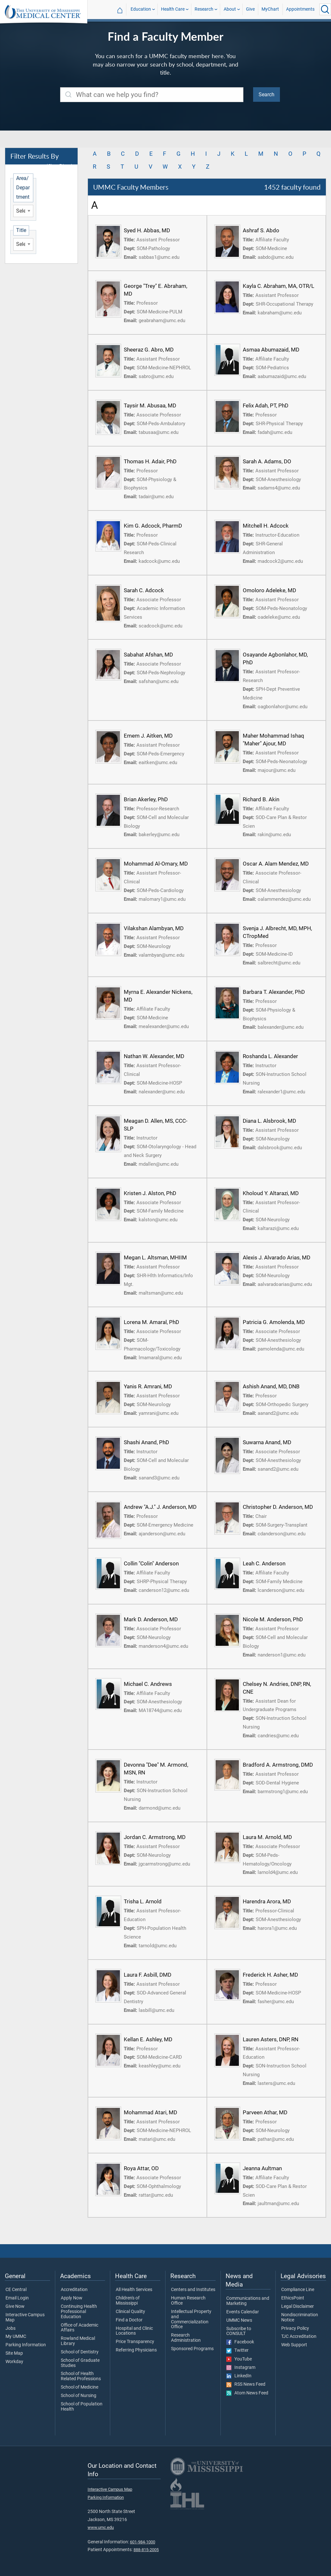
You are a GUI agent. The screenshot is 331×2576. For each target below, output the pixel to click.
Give (250, 9)
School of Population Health (81, 2407)
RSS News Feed (245, 2384)
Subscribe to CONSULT (238, 2331)
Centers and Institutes (193, 2289)
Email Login (17, 2298)
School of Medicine (79, 2387)
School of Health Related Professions (81, 2376)
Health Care (173, 9)
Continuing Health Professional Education (79, 2311)
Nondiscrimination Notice (299, 2317)
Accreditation (74, 2289)
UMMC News (239, 2320)
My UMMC (15, 2336)
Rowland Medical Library (78, 2341)
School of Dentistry (80, 2352)
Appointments (300, 9)
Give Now (15, 2306)
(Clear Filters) (59, 166)
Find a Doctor (129, 2320)
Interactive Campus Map (25, 2317)
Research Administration (186, 2338)
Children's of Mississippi (128, 2301)
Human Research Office (188, 2301)
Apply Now (71, 2298)
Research (204, 9)
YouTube (239, 2359)
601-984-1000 (142, 2541)
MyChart (270, 9)
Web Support (294, 2345)
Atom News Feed (247, 2393)
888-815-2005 (146, 2549)
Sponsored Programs (192, 2348)
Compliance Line (297, 2289)
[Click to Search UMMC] (325, 9)
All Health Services (134, 2289)
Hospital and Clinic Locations (134, 2331)
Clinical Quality (130, 2311)
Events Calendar (242, 2312)
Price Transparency (135, 2341)
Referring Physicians (136, 2350)
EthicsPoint (292, 2298)
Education (141, 9)
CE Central (16, 2289)
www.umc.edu (101, 2527)
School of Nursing (78, 2395)
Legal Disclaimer (297, 2306)
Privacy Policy (295, 2328)
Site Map (14, 2353)
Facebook (240, 2342)
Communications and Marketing (247, 2301)
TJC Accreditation (298, 2336)
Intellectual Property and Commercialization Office (191, 2319)
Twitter (237, 2350)
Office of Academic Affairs (79, 2328)
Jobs (10, 2328)
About (230, 9)
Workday (14, 2361)
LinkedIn (238, 2376)
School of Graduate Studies (80, 2363)
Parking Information (25, 2345)
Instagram (240, 2367)
